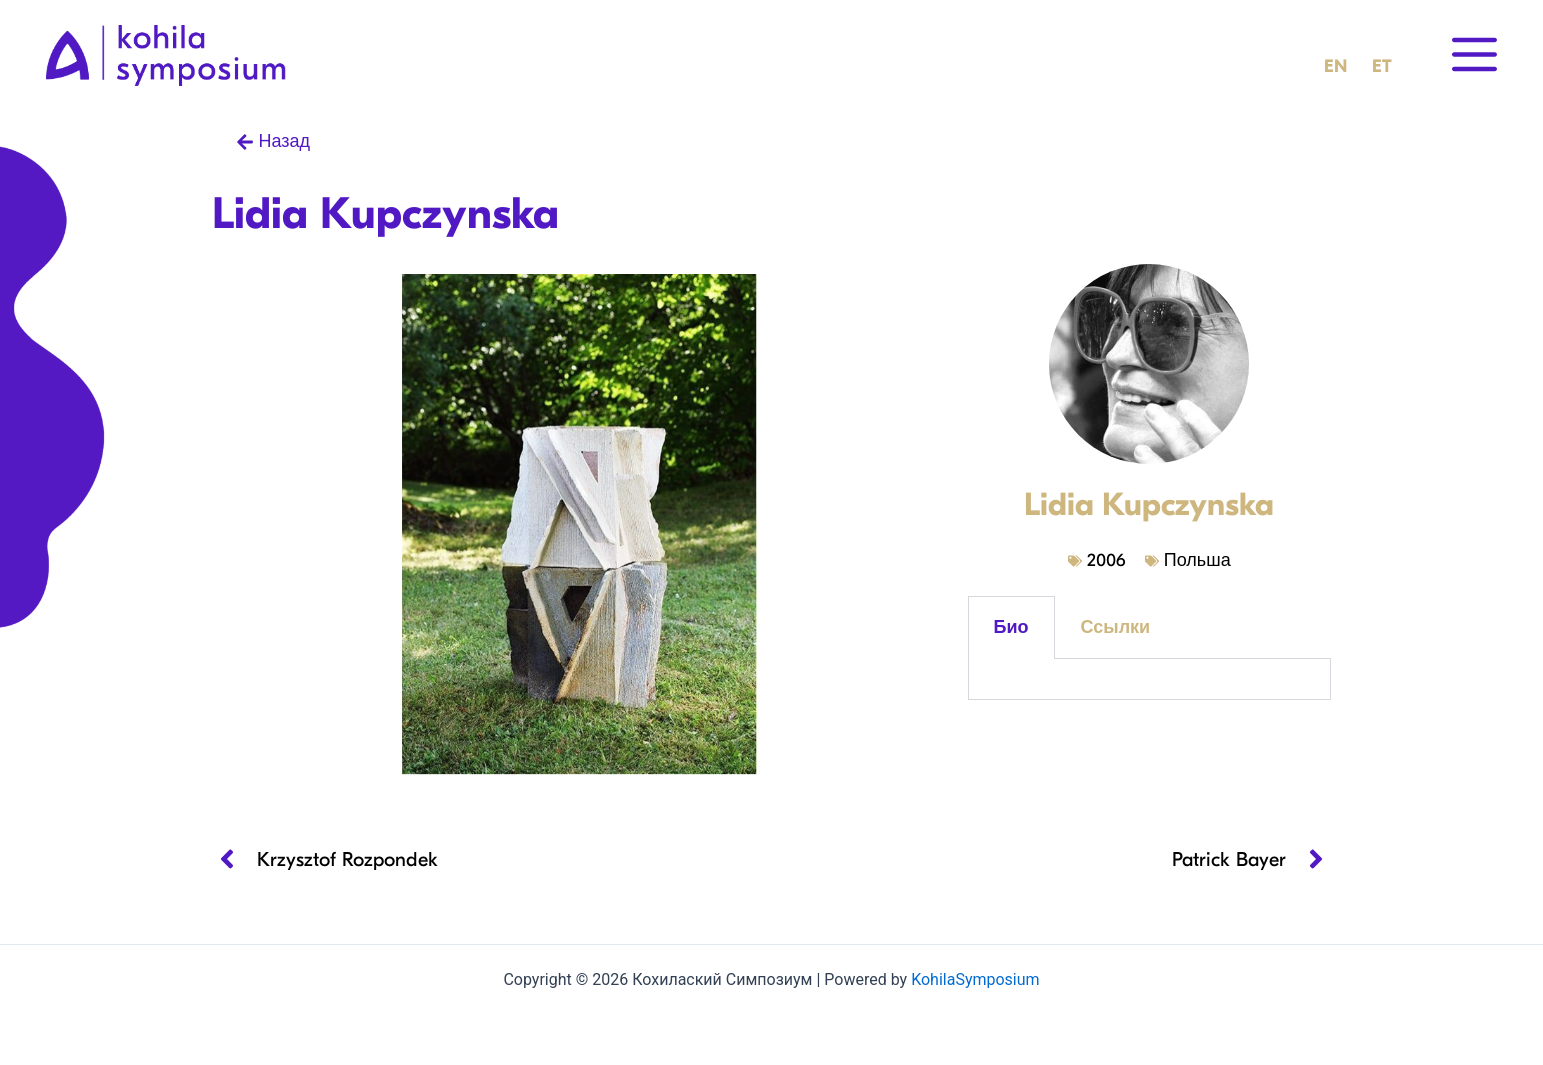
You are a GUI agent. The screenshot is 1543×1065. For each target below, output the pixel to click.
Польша (1197, 560)
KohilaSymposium (975, 979)
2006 (1106, 560)
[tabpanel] (1149, 679)
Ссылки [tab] (1116, 627)
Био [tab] (1011, 627)
